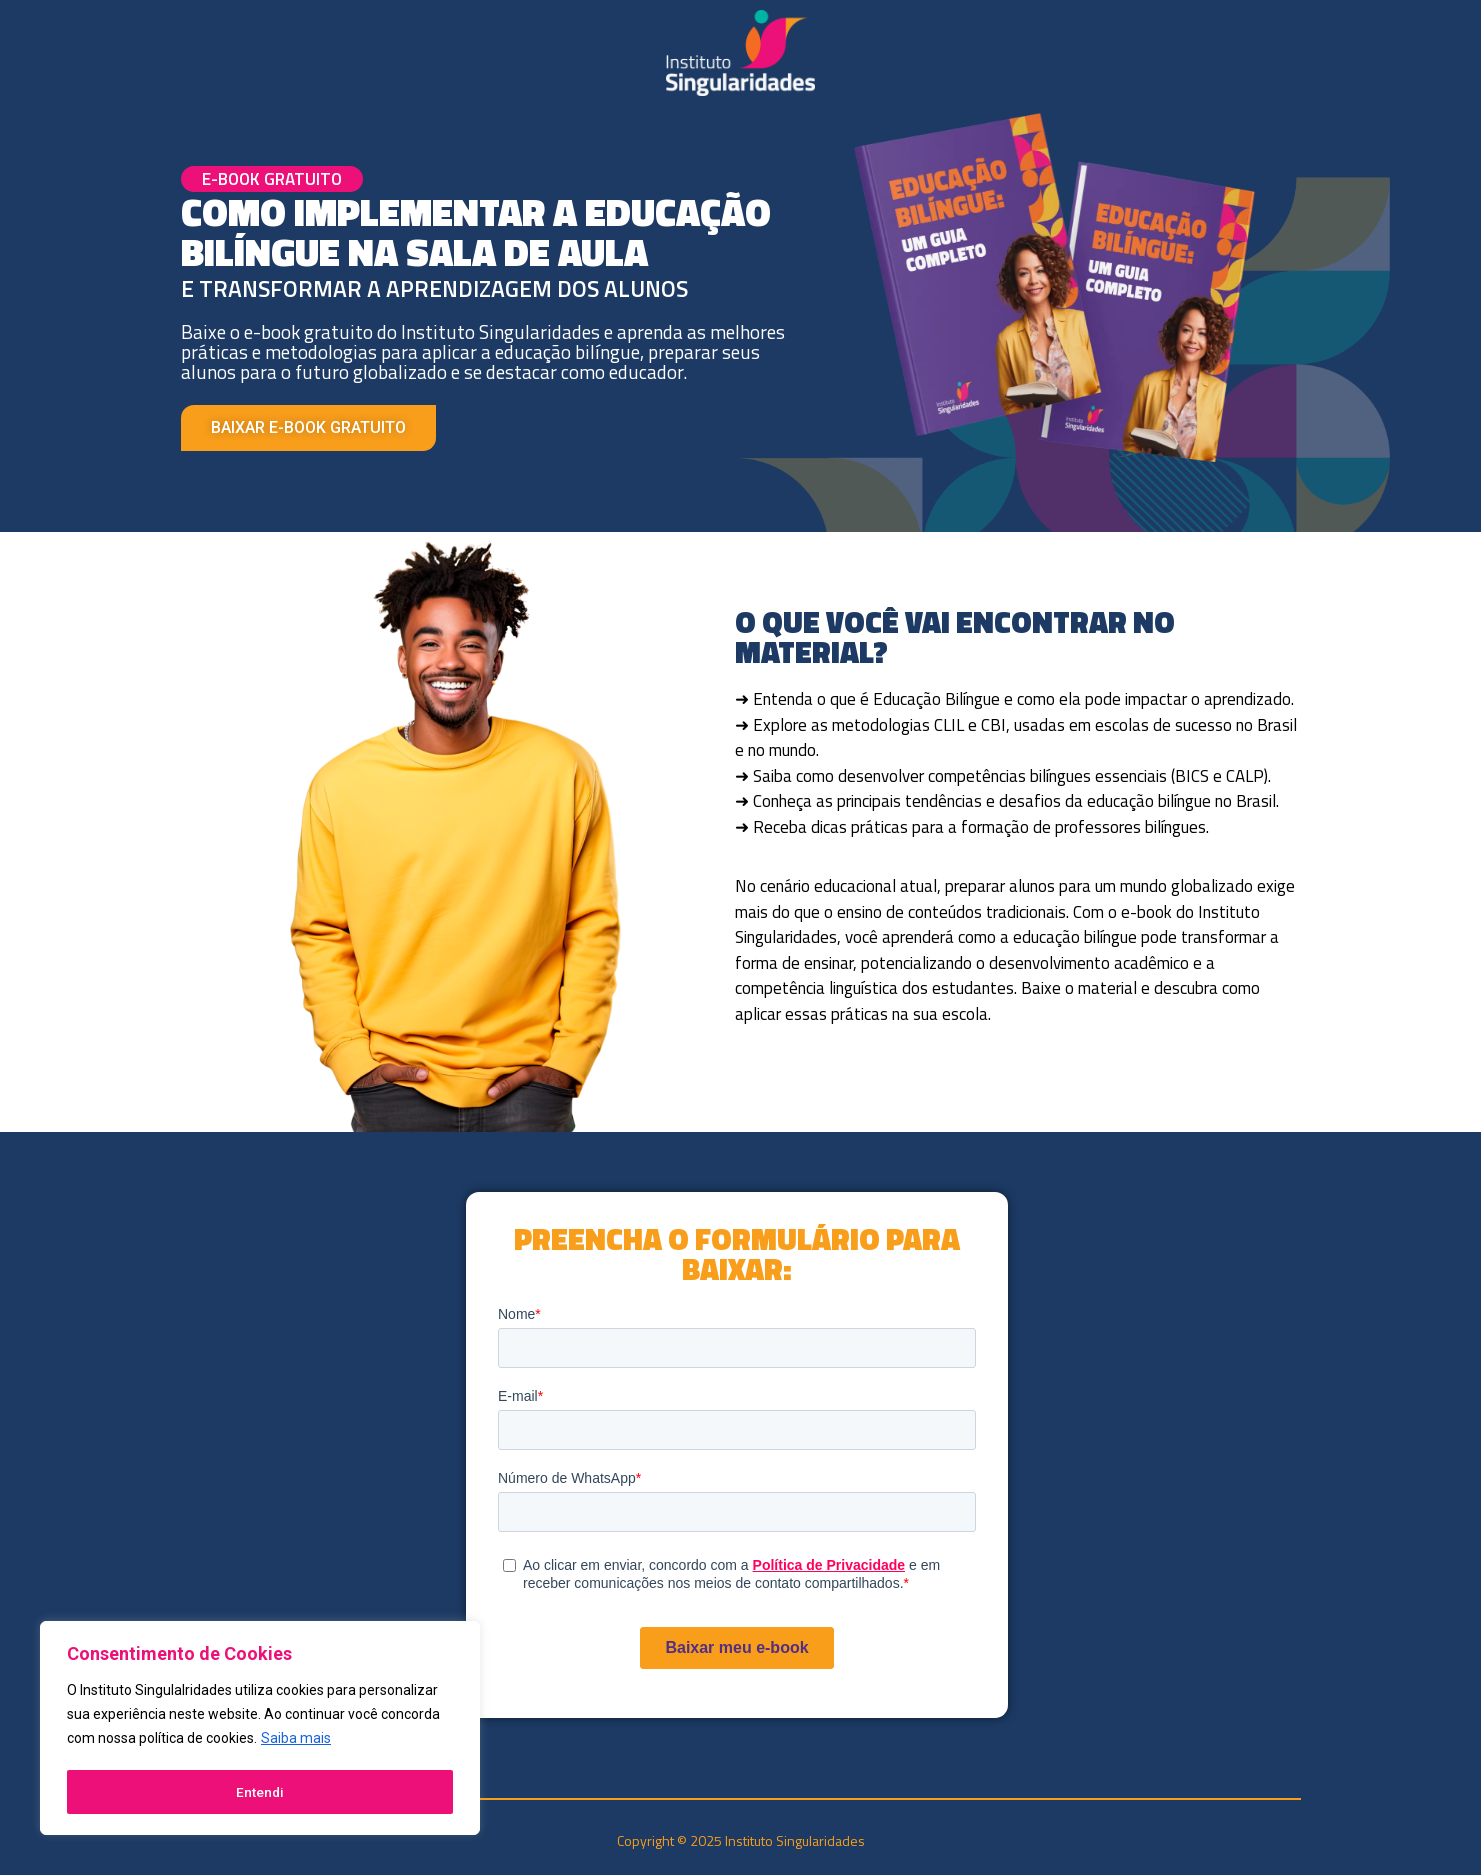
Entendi (260, 1792)
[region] (260, 1730)
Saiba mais (296, 1742)
